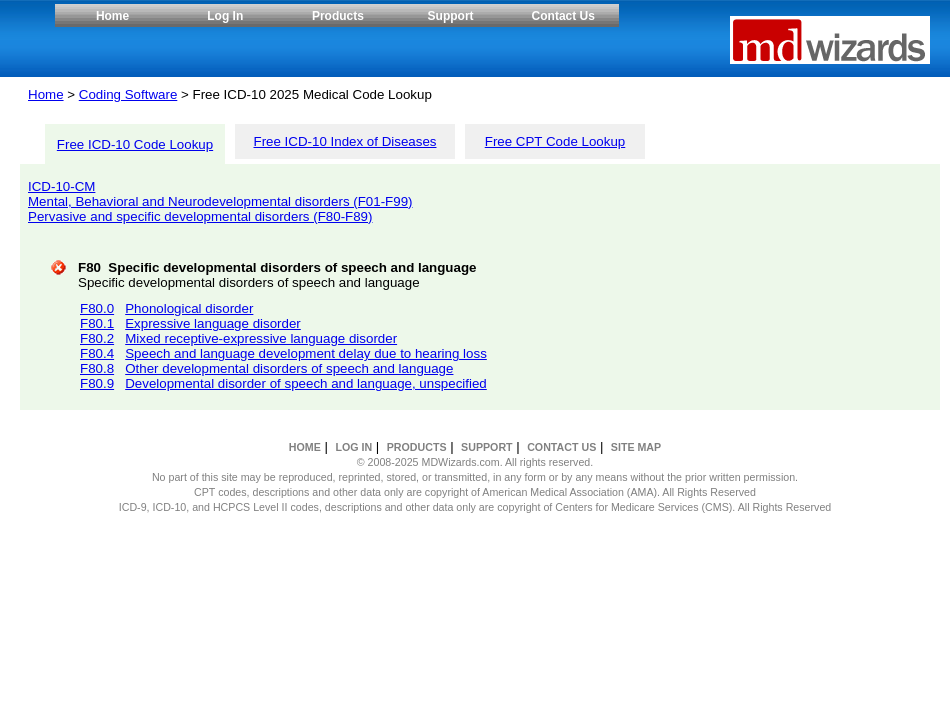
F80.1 (97, 323)
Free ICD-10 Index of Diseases (345, 141)
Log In (225, 16)
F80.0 (97, 308)
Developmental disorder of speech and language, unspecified (306, 383)
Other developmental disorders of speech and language (289, 368)
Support (451, 16)
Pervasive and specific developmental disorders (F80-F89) (200, 216)
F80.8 (97, 368)
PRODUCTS (417, 447)
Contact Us (563, 16)
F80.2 (97, 338)
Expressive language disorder (213, 323)
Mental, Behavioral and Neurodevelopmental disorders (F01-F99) (220, 201)
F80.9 (97, 383)
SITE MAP (636, 447)
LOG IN (353, 447)
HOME (305, 447)
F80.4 (97, 353)
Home (112, 16)
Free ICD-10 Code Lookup (135, 144)
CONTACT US (561, 447)
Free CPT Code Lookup (555, 141)
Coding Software (128, 94)
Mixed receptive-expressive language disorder (261, 338)
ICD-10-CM (61, 186)
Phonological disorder (189, 308)
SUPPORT (487, 447)
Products (338, 16)
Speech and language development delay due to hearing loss (306, 353)
